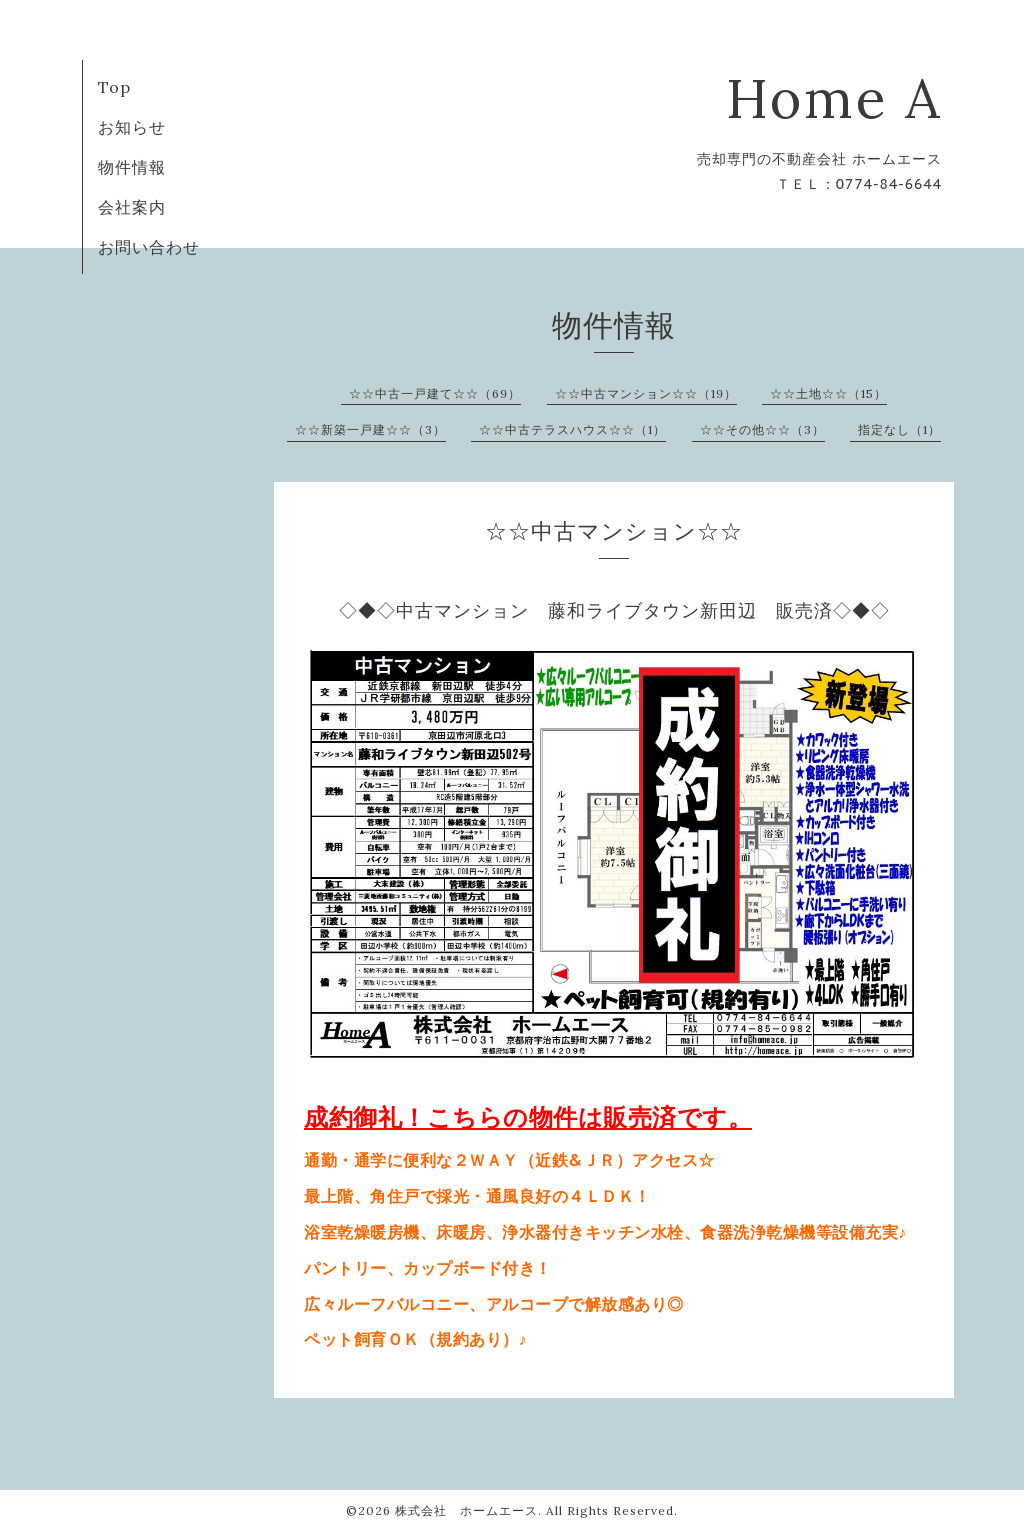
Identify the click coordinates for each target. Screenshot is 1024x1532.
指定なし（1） (899, 429)
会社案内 (132, 207)
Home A (834, 98)
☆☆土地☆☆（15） (828, 393)
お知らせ (132, 127)
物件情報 (132, 167)
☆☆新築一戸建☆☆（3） (370, 429)
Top (114, 87)
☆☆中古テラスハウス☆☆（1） (572, 429)
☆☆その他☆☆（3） (762, 429)
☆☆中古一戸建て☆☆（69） (435, 393)
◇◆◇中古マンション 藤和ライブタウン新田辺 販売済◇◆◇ (614, 610)
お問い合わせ (149, 247)
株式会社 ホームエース (466, 1510)
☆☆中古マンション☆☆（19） (646, 393)
